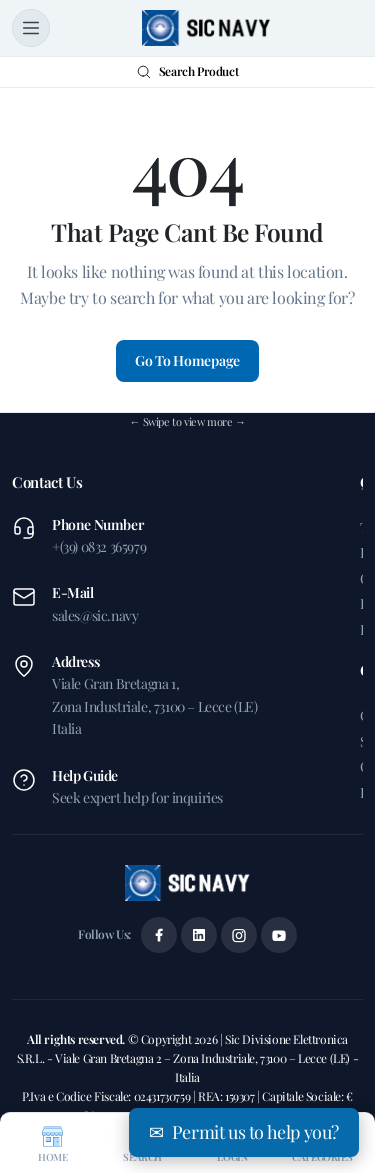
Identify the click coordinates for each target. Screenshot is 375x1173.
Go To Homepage (187, 360)
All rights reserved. (77, 1039)
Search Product (187, 71)
